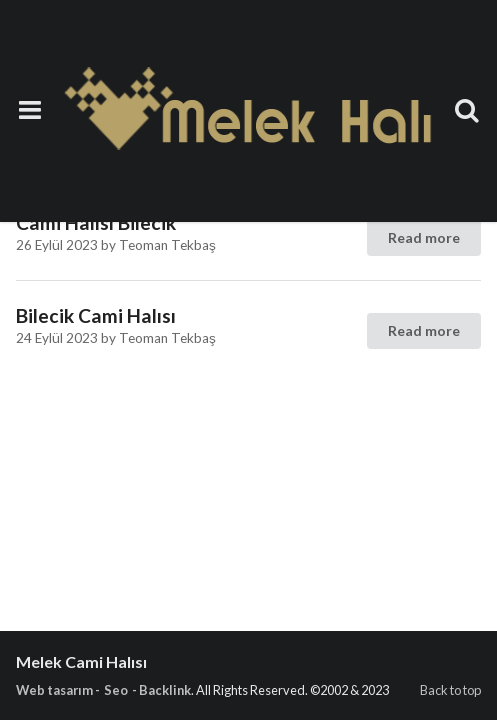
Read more (424, 237)
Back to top (450, 690)
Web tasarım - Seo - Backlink (103, 690)
